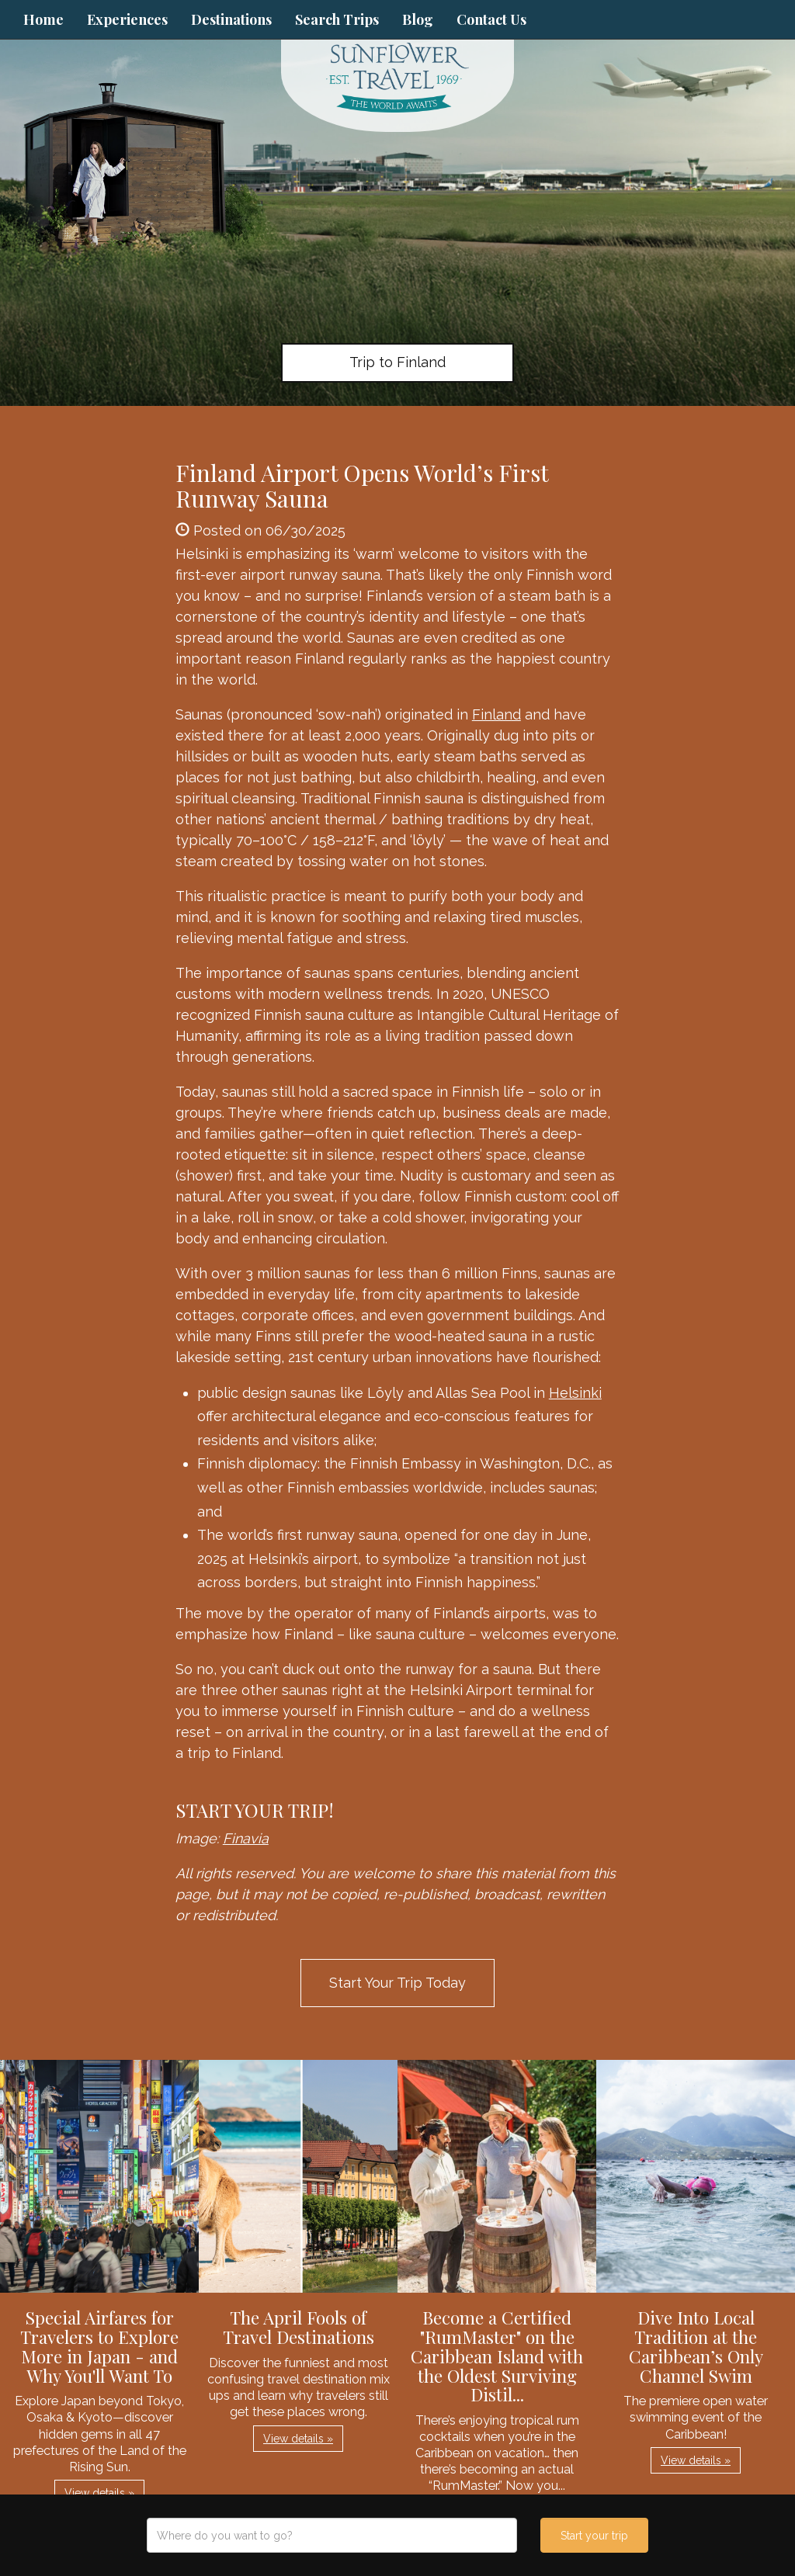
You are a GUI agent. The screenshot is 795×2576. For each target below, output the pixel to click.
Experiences (127, 19)
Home (43, 19)
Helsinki (575, 1393)
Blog (417, 19)
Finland (496, 714)
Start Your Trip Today (397, 1982)
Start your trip (594, 2535)
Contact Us (491, 19)
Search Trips (337, 19)
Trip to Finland (397, 362)
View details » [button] (99, 2493)
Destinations (231, 19)
